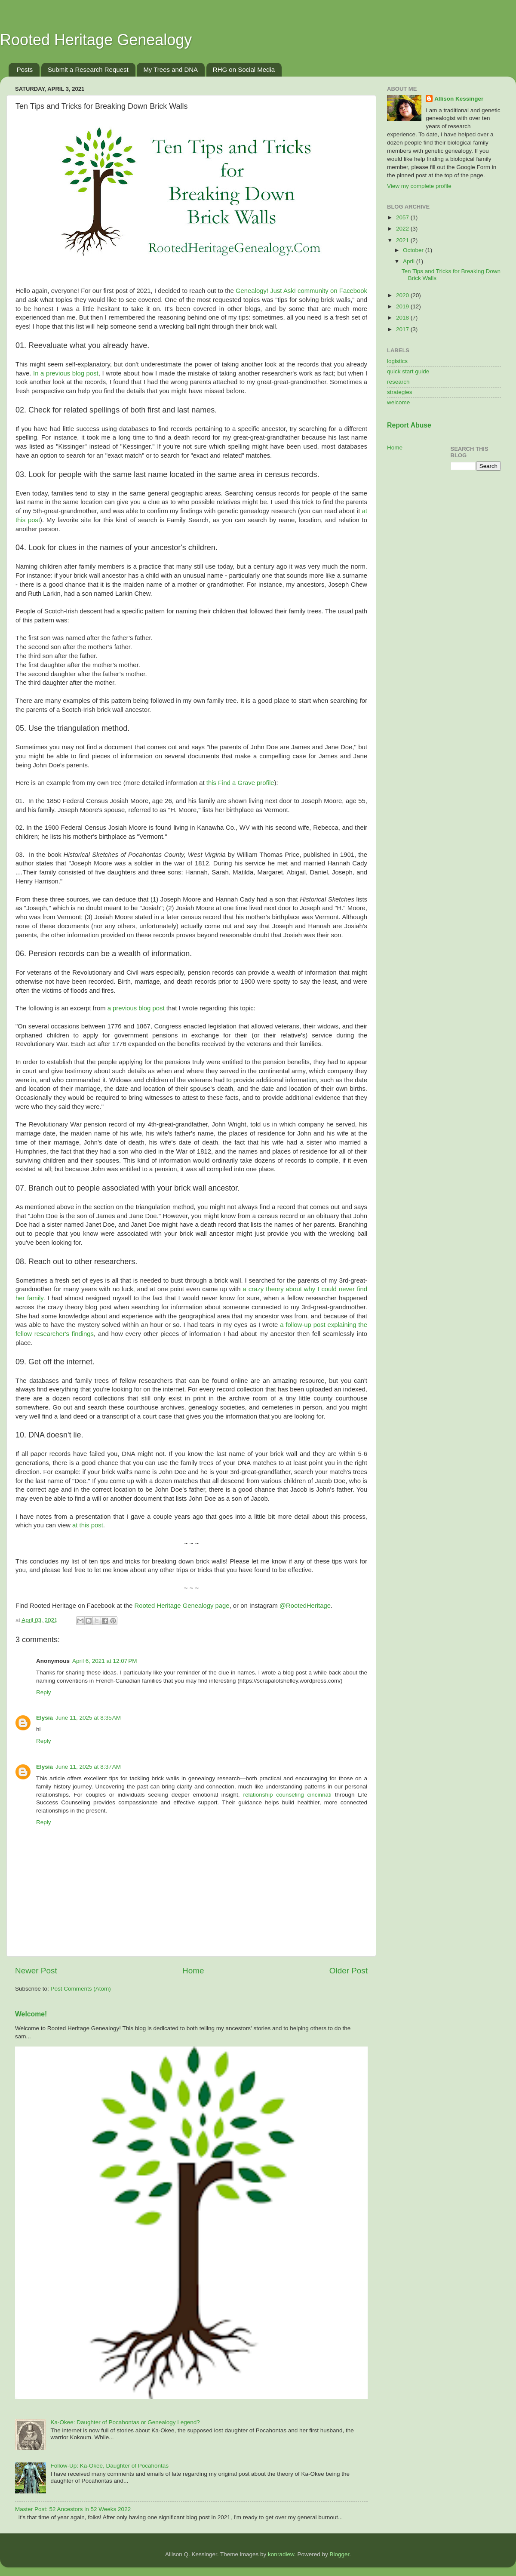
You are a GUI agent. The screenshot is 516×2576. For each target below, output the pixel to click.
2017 (403, 329)
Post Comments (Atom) (81, 1988)
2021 (403, 240)
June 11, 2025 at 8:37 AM (88, 1766)
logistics (397, 361)
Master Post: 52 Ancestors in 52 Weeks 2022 (73, 2509)
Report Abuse (409, 425)
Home (193, 1970)
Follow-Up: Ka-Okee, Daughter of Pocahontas (109, 2465)
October (414, 250)
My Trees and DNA (170, 69)
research (398, 382)
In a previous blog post (65, 373)
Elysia (44, 1717)
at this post (87, 1525)
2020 (403, 295)
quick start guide (408, 371)
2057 (403, 217)
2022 (403, 228)
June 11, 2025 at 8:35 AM (88, 1717)
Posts (25, 69)
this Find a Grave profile (240, 782)
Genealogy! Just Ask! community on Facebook (301, 290)
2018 (403, 317)
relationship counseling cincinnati (287, 1794)
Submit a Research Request (88, 69)
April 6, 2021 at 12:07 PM (104, 1661)
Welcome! (31, 2014)
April (409, 261)
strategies (399, 392)
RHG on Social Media (244, 69)
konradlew (281, 2554)
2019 (403, 306)
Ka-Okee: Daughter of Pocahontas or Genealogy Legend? (125, 2422)
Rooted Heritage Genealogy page (181, 1605)
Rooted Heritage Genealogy (96, 40)
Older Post (348, 1970)
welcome (398, 402)
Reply (43, 1692)
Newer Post (36, 1970)
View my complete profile (419, 186)
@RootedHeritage (305, 1605)
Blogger (339, 2554)
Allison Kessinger (458, 98)
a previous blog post (136, 1008)
